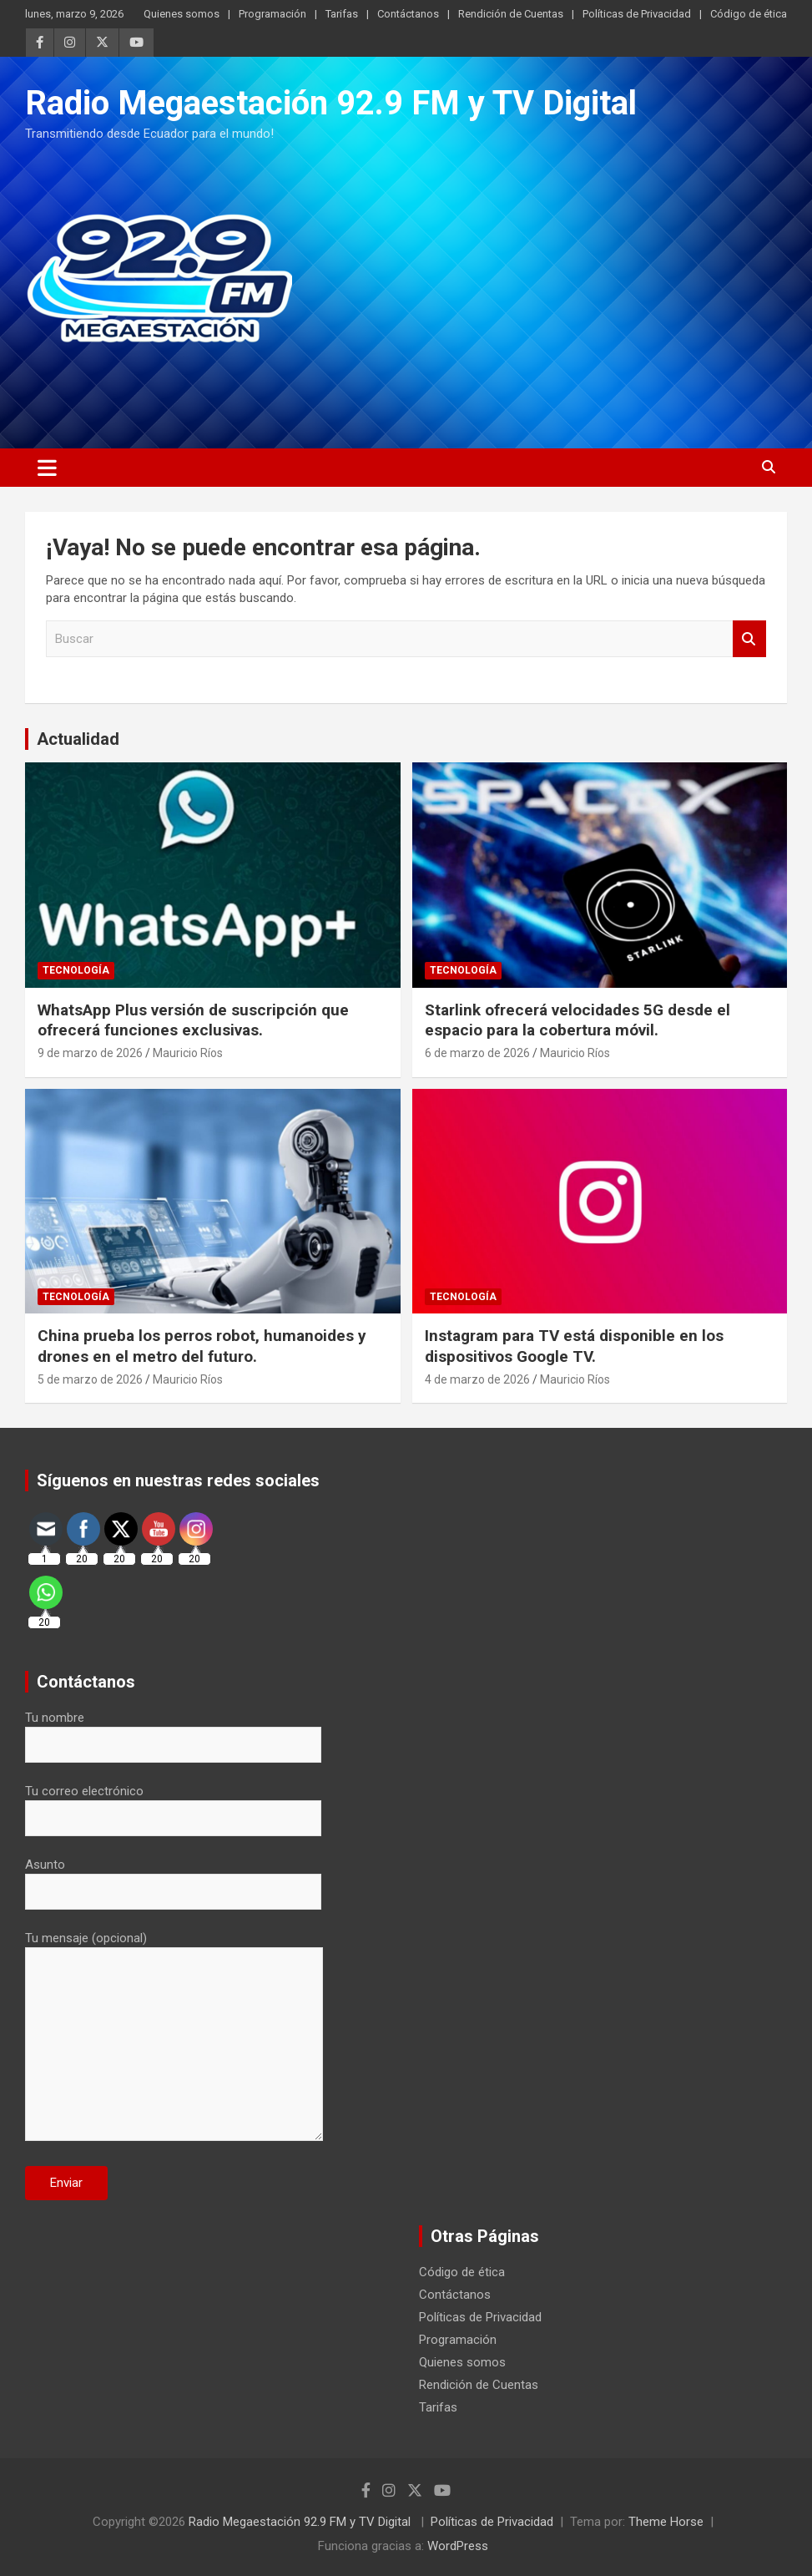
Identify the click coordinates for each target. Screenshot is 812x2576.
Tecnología (76, 970)
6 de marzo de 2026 (477, 1053)
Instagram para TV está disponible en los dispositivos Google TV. (574, 1346)
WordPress (457, 2545)
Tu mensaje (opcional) (174, 2037)
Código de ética (748, 14)
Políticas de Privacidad (637, 14)
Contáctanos (408, 14)
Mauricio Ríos (188, 1053)
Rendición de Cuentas (510, 14)
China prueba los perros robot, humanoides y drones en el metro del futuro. (202, 1346)
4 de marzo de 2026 (477, 1379)
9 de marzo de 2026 (90, 1053)
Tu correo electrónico (173, 1804)
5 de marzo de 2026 (90, 1379)
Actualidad (78, 739)
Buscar (749, 639)
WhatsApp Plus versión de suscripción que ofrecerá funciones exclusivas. (193, 1020)
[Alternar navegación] (47, 467)
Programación (272, 14)
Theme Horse (666, 2521)
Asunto (173, 1878)
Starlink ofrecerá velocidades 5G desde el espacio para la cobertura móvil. (577, 1020)
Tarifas (341, 14)
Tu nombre (173, 1731)
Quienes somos (181, 14)
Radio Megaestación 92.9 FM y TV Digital (331, 103)
